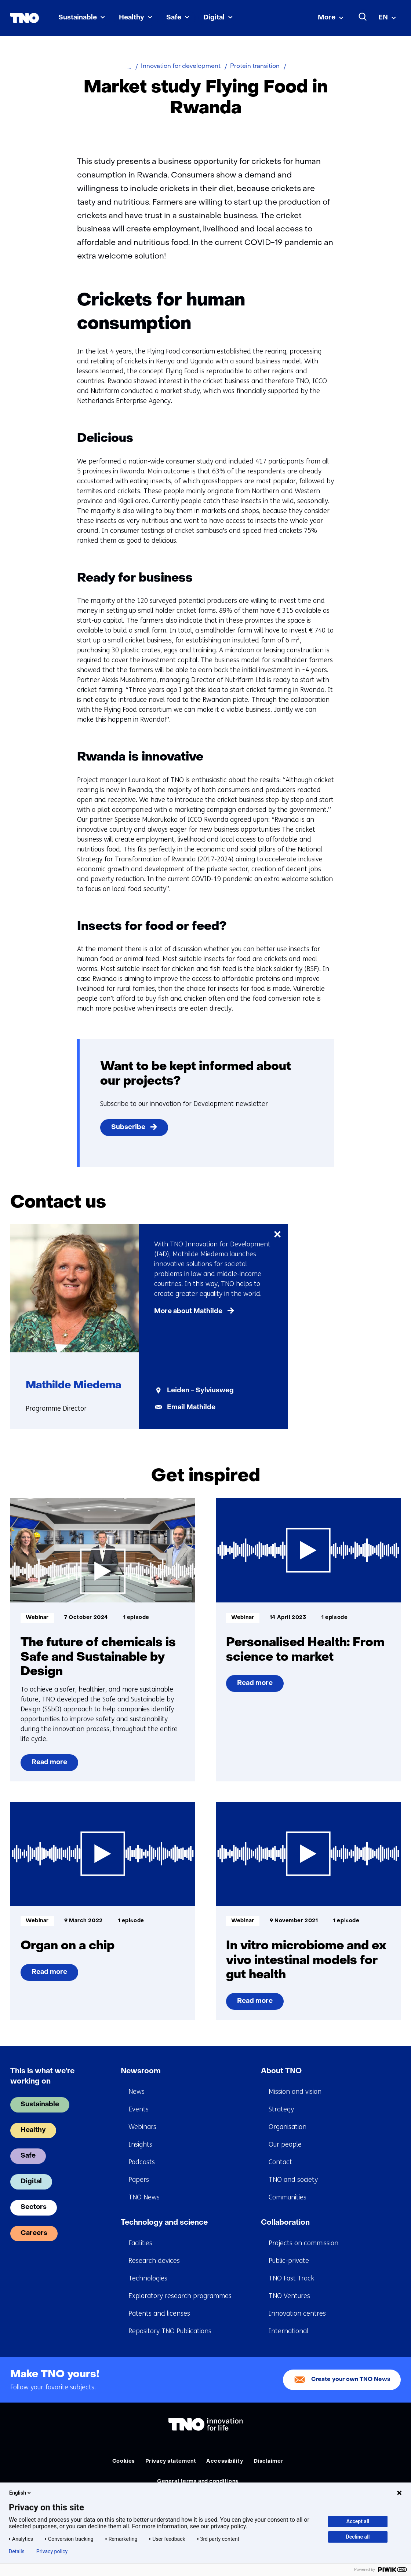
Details (17, 2551)
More (326, 18)
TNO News (144, 2197)
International (288, 2331)
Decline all (358, 2537)
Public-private (289, 2261)
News (136, 2092)
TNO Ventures (289, 2296)
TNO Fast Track (291, 2278)
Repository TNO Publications (169, 2331)
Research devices (154, 2261)
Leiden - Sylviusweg (200, 1391)
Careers (34, 2233)
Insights (140, 2144)
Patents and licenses (159, 2313)
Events (138, 2109)
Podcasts (141, 2162)
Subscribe (128, 1127)
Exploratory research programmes (180, 2296)
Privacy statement (170, 2461)
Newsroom (141, 2071)
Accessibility (224, 2461)
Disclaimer (269, 2461)
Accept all (357, 2521)
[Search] (363, 17)
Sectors (34, 2207)
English (20, 2493)
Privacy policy (52, 2551)
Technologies (147, 2278)
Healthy (131, 18)
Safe (173, 18)
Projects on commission (303, 2243)
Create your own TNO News (350, 2379)
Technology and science (164, 2223)
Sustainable (77, 18)
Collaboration (285, 2223)
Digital (214, 18)
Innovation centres (297, 2313)
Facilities (140, 2243)
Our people (285, 2144)
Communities (287, 2197)
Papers (138, 2180)
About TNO (281, 2071)
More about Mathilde (188, 1311)
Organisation (287, 2127)
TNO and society (293, 2180)
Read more (50, 1765)
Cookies (123, 2461)
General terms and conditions (198, 2481)
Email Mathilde (191, 1407)
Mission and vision (295, 2092)
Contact (280, 2162)
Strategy (281, 2109)
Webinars (142, 2127)
